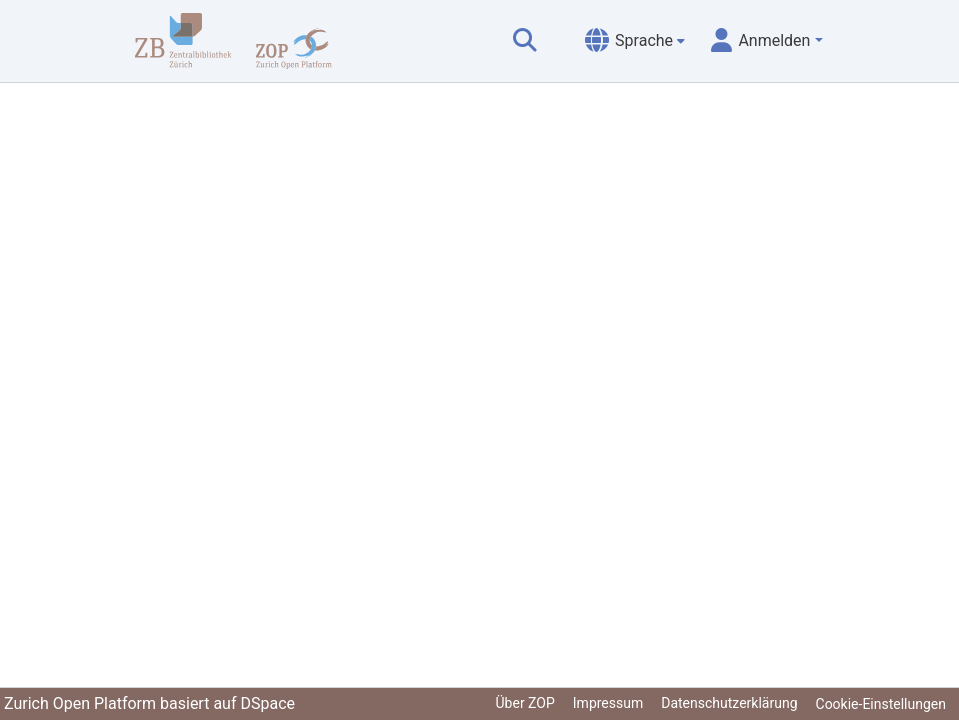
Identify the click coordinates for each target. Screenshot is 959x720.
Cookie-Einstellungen (881, 704)
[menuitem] (635, 41)
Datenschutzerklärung (729, 703)
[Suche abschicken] (525, 41)
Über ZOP (525, 703)
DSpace (267, 703)
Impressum (608, 703)
